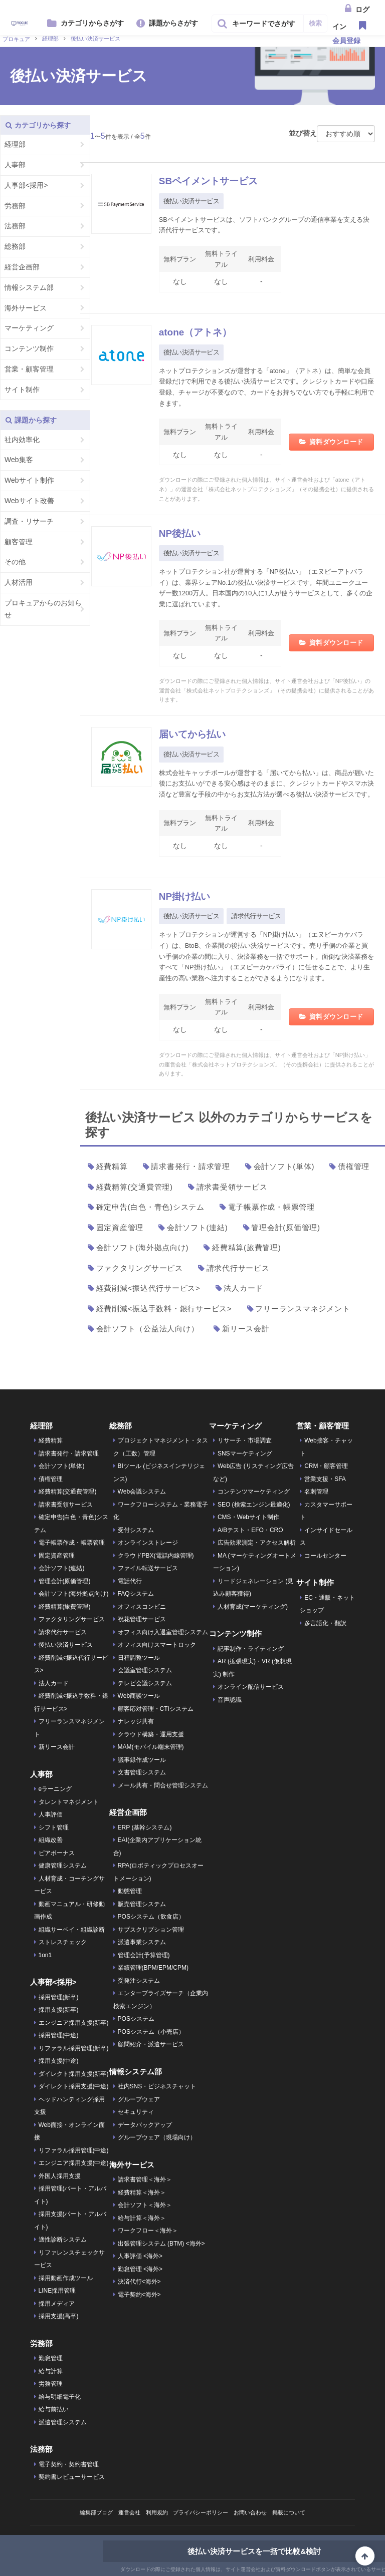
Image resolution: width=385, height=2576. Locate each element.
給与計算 (51, 2371)
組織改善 (51, 1840)
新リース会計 (246, 1328)
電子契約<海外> (139, 2294)
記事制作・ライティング (251, 1648)
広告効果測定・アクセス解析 (257, 1542)
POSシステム (136, 2018)
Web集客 (19, 460)
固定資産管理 (120, 1227)
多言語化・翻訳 (325, 1623)
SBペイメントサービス (218, 180)
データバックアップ (145, 2124)
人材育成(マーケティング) (253, 1606)
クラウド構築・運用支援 (151, 1734)
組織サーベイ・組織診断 (72, 1929)
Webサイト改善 (29, 501)
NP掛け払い (189, 896)
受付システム (136, 1530)
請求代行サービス (256, 916)
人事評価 (51, 1814)
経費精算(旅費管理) (246, 1247)
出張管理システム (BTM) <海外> (161, 2243)
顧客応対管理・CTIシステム (156, 1708)
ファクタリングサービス (139, 1268)
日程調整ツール (139, 1657)
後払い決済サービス (191, 201)
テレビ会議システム (145, 1683)
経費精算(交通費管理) (134, 1187)
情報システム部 (29, 287)
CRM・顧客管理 (326, 1465)
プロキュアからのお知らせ (43, 609)
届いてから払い (199, 733)
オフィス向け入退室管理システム (163, 1632)
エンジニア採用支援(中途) (74, 2162)
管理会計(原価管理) (285, 1227)
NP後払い (183, 533)
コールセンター (325, 1555)
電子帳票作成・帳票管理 (271, 1207)
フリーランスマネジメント (302, 1308)
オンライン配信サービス (251, 1686)
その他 (15, 562)
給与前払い (54, 2409)
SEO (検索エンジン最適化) (254, 1504)
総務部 (15, 246)
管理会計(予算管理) (144, 1955)
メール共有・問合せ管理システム (163, 1785)
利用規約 (153, 2512)
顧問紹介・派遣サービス (151, 2044)
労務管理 (51, 2383)
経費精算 (112, 1166)
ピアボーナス (57, 1853)
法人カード (243, 1288)
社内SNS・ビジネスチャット (157, 2086)
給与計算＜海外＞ (142, 2218)
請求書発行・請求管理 (190, 1166)
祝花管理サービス (142, 1619)
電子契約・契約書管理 (69, 2464)
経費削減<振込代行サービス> (148, 1288)
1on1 (45, 1955)
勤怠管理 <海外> (140, 2269)
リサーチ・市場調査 (245, 1440)
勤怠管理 (51, 2358)
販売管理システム (142, 1904)
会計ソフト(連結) (197, 1227)
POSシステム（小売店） (151, 2031)
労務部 (15, 206)
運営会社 (123, 2512)
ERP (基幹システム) (145, 1827)
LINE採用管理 (57, 2290)
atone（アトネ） (202, 331)
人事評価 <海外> (140, 2256)
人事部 (15, 165)
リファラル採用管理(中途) (74, 2150)
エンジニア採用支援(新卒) (74, 2022)
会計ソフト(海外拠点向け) (142, 1247)
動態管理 (130, 1891)
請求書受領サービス (232, 1187)
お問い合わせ (256, 2512)
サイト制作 (22, 390)
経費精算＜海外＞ (142, 2192)
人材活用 (19, 582)
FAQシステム (136, 1593)
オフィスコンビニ (142, 1606)
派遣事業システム (142, 1942)
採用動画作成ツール (66, 2278)
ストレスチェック (63, 1942)
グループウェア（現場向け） (157, 2137)
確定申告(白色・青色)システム (150, 1207)
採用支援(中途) (59, 2060)
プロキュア (16, 39)
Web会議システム (142, 1491)
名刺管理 (316, 1491)
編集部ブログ (87, 2512)
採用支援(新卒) (59, 2009)
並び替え (303, 133)
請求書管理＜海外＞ (145, 2179)
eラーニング (55, 1788)
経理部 (15, 144)
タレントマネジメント (69, 1801)
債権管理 (353, 1166)
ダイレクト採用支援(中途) (74, 2086)
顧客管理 (19, 542)
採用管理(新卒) (59, 1997)
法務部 (15, 226)
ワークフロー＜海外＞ (148, 2230)
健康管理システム (63, 1865)
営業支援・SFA (325, 1479)
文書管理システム (142, 1772)
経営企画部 (22, 267)
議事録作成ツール (142, 1759)
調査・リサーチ (29, 521)
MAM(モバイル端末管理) (151, 1746)
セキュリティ (136, 2111)
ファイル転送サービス (148, 1568)
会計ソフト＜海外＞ (145, 2205)
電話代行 (130, 1581)
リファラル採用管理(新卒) (74, 2048)
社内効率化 (22, 440)
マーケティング (29, 328)
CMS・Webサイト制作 (248, 1517)
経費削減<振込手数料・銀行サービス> (164, 1308)
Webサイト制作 (29, 480)
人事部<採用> (26, 185)
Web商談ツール (139, 1695)
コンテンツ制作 (29, 348)
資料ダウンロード (336, 442)
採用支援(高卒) (59, 2316)
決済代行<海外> (139, 2281)
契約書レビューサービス (72, 2476)
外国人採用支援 (60, 2175)
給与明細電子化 (60, 2396)
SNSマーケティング (245, 1453)
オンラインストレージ (148, 1542)
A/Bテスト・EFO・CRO (250, 1530)
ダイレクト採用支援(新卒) (74, 2073)
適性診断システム (63, 2239)
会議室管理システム (145, 1670)
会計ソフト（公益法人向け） (147, 1328)
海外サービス (26, 308)
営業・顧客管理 (29, 369)
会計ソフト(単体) (284, 1166)
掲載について (298, 2512)
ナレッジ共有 (136, 1721)
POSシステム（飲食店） (151, 1916)
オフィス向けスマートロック (157, 1644)
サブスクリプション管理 (151, 1929)
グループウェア (139, 2099)
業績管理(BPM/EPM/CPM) (153, 1967)
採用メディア (57, 2303)
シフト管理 (54, 1827)
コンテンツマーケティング (254, 1491)
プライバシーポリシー (201, 2512)
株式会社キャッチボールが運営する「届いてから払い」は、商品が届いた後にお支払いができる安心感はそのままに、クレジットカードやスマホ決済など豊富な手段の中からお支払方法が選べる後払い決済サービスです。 (266, 783)
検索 (315, 23)
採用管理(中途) (59, 2035)
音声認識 (230, 1699)
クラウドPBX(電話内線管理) (156, 1555)
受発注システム (139, 1980)
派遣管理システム (63, 2422)
